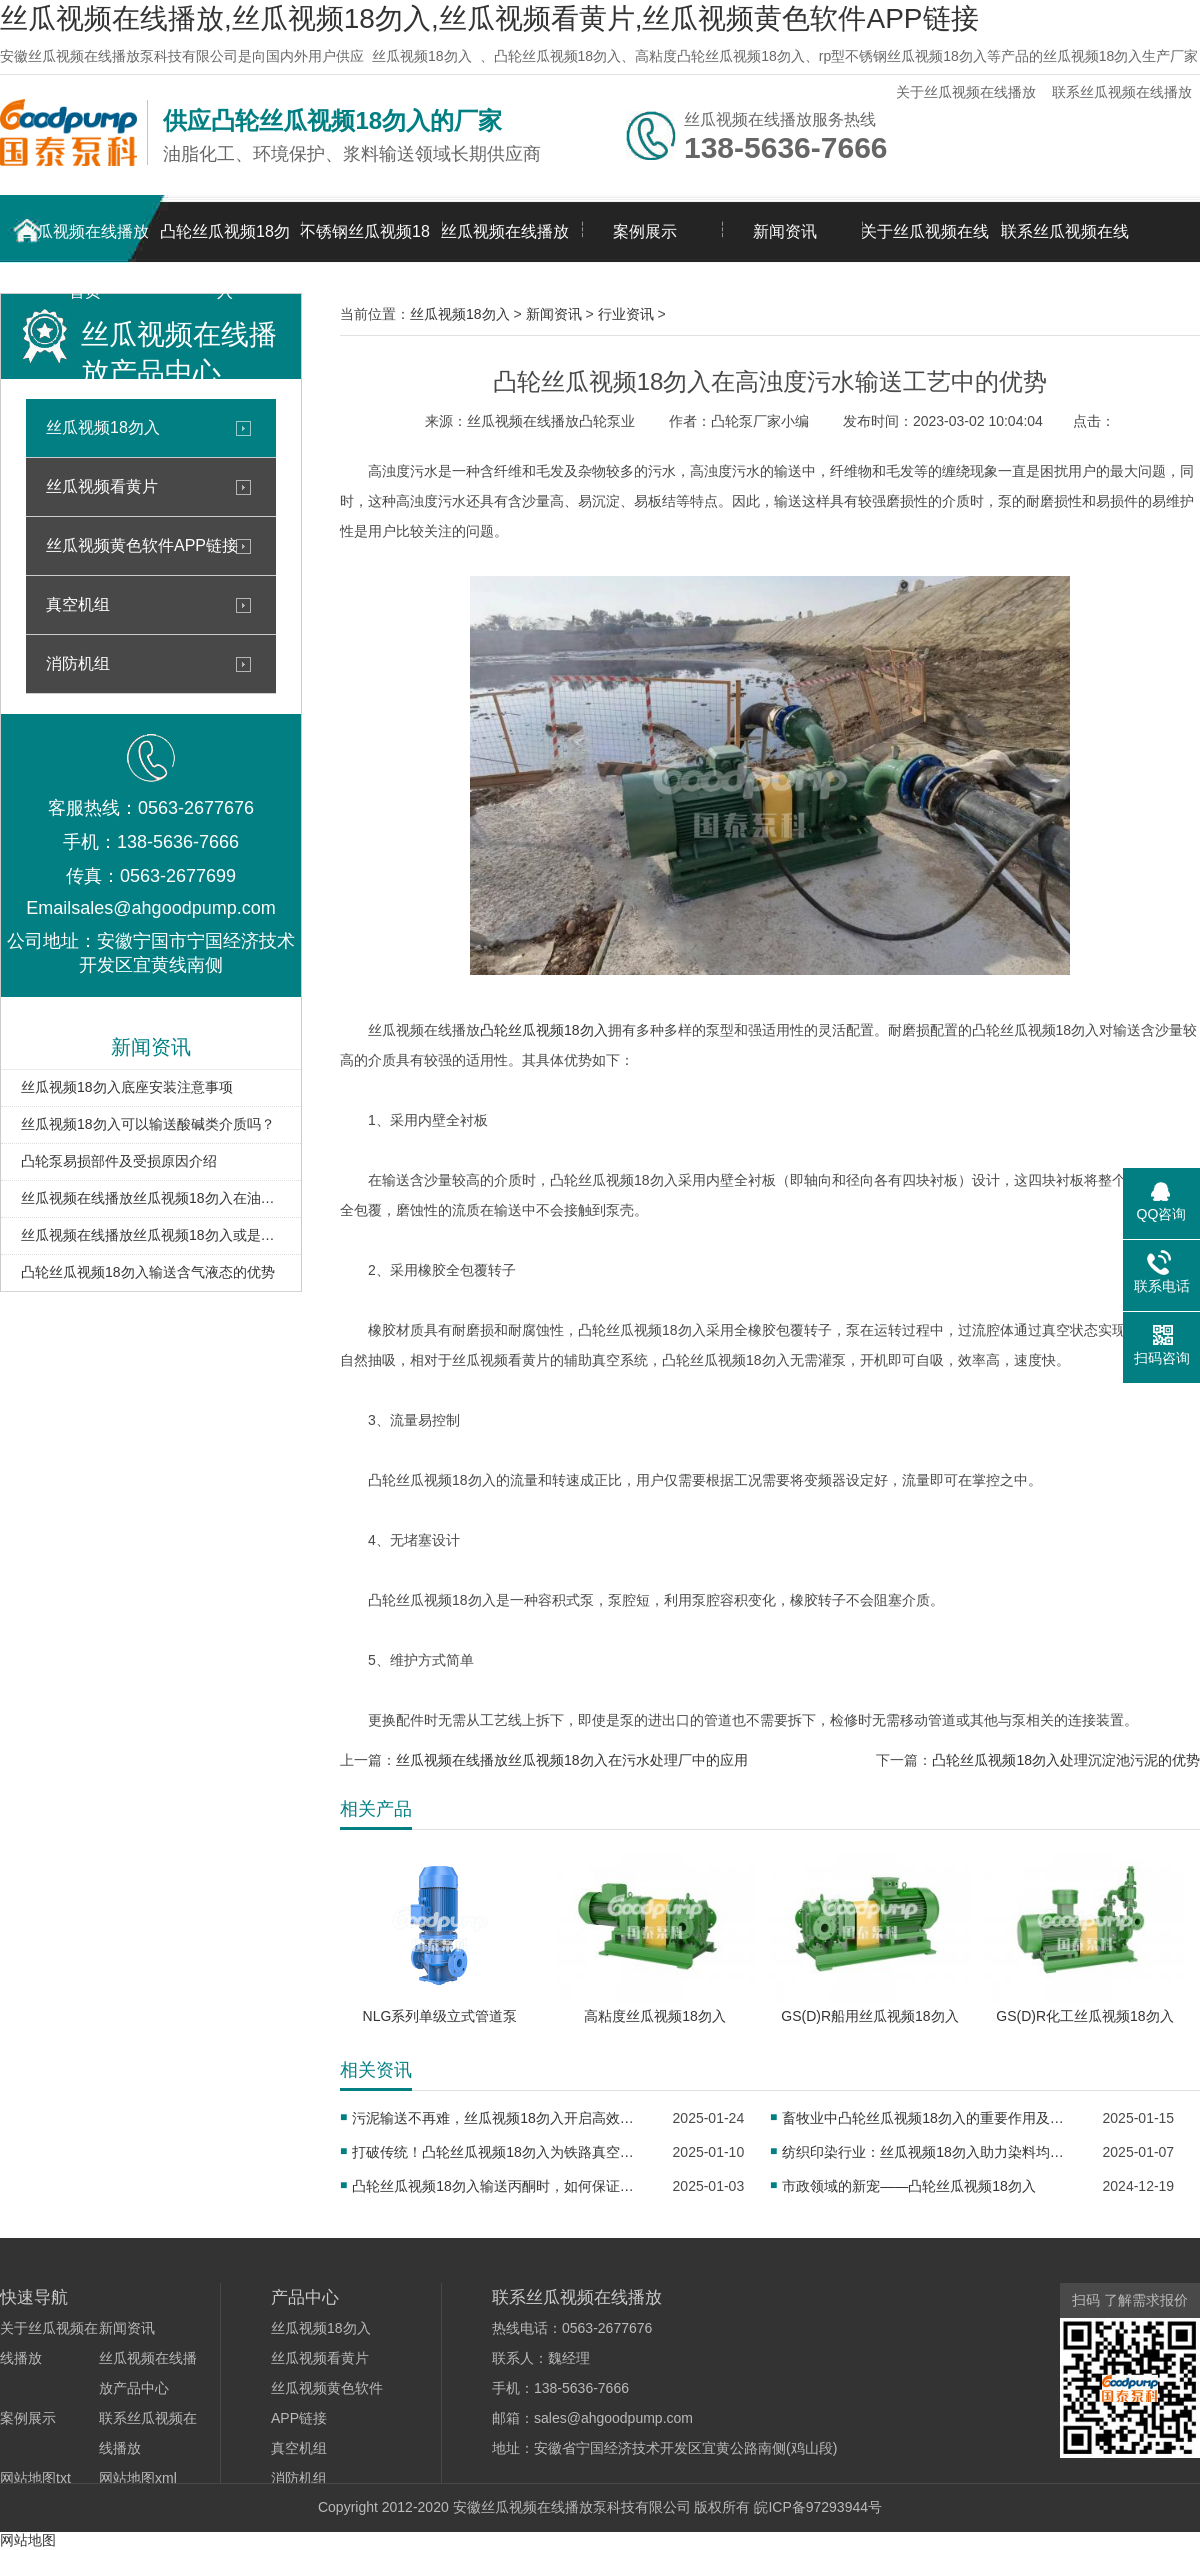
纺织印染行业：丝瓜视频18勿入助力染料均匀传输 (928, 2152)
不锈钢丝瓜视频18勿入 (365, 242)
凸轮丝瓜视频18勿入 (225, 242)
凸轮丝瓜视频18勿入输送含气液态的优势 (148, 1272)
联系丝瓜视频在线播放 (1122, 92)
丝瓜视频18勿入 (422, 56)
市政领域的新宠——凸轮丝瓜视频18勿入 (909, 2186)
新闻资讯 (785, 231)
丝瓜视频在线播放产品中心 (505, 242)
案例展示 (645, 231)
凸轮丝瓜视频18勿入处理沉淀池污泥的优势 (1066, 1760)
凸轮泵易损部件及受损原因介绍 (119, 1161)
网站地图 (28, 2540)
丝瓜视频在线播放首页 (85, 242)
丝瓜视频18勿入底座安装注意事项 (127, 1087)
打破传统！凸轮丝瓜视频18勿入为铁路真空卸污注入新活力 (498, 2152)
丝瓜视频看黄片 (102, 486)
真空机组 (78, 604)
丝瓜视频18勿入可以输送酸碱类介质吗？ (148, 1124)
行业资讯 (626, 314)
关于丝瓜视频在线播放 (966, 92)
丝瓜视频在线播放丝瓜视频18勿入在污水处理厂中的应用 (572, 1760)
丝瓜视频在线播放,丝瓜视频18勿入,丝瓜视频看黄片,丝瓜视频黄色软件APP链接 (489, 18)
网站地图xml (138, 2478)
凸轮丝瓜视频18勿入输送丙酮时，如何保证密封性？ (498, 2186)
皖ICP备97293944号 (818, 2507)
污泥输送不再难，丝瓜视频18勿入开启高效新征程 (498, 2118)
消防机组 (78, 663)
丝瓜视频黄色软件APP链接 (142, 545)
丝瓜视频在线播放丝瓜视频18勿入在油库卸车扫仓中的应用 (151, 1198)
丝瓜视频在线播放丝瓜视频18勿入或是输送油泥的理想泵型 (151, 1235)
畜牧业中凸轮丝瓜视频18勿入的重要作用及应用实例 (928, 2118)
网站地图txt (35, 2478)
